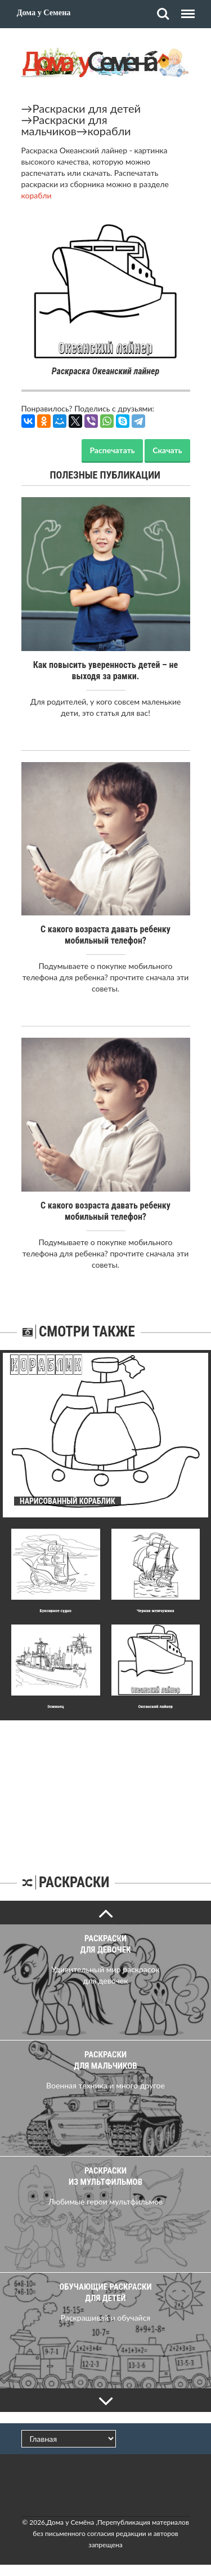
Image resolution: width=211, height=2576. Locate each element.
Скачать (167, 450)
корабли (109, 131)
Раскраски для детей (87, 108)
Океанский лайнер (155, 1706)
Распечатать (111, 450)
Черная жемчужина (155, 1610)
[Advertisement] (105, 1790)
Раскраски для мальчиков (64, 125)
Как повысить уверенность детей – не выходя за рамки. (105, 670)
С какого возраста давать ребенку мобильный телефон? (105, 935)
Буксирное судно (55, 1610)
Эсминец (55, 1706)
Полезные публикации (105, 475)
